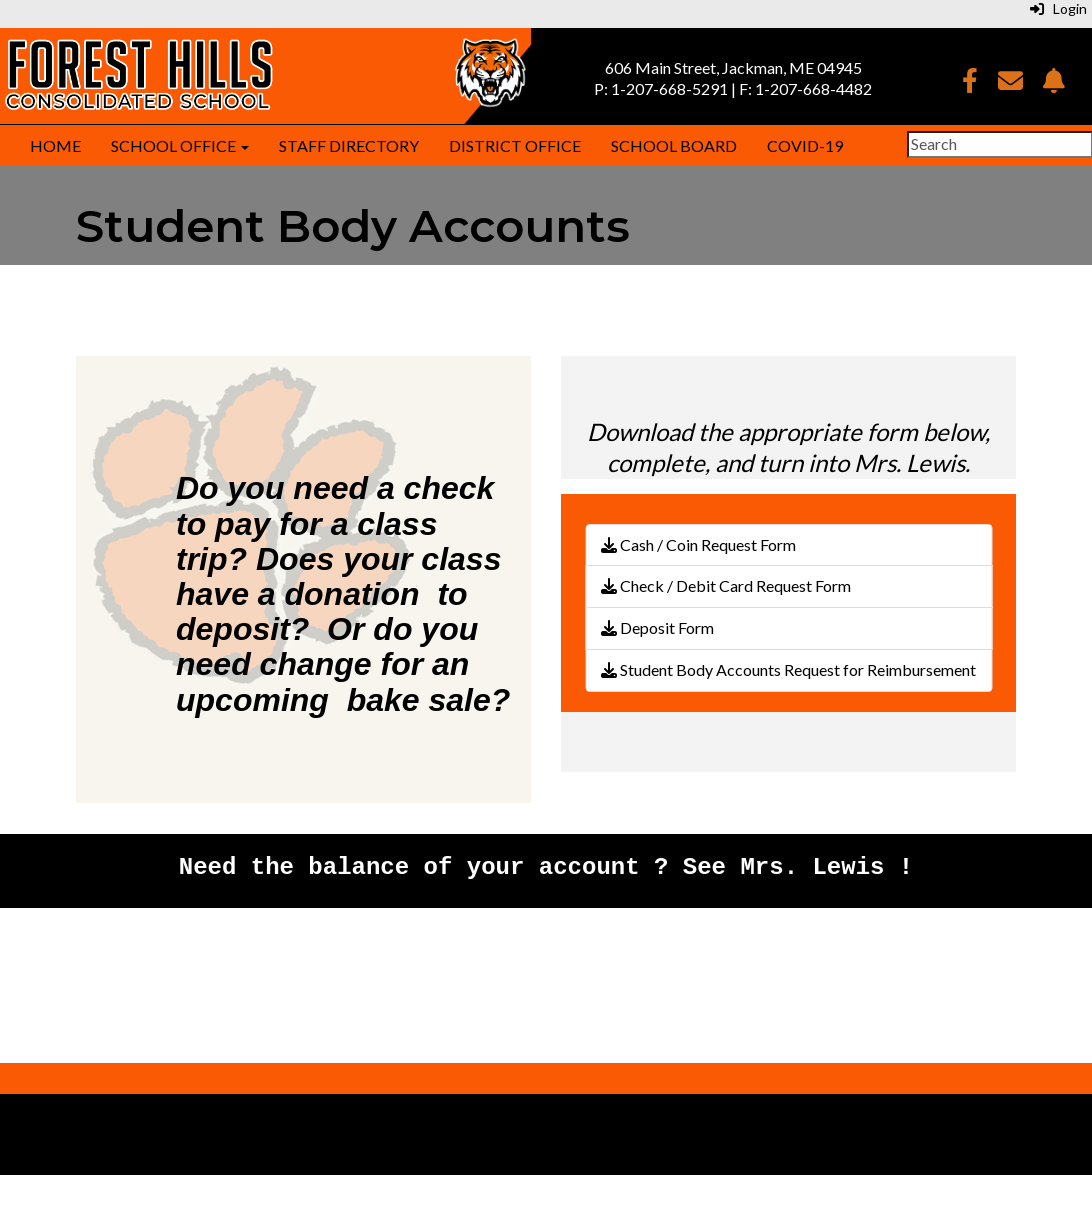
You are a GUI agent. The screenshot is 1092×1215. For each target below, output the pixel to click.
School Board (674, 145)
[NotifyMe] (1054, 83)
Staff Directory (349, 145)
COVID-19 (805, 145)
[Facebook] (970, 83)
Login (1058, 8)
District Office (515, 145)
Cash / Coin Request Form (698, 544)
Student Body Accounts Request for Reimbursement (788, 669)
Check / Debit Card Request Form (726, 585)
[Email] (1010, 83)
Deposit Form (657, 627)
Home (55, 145)
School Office (180, 145)
